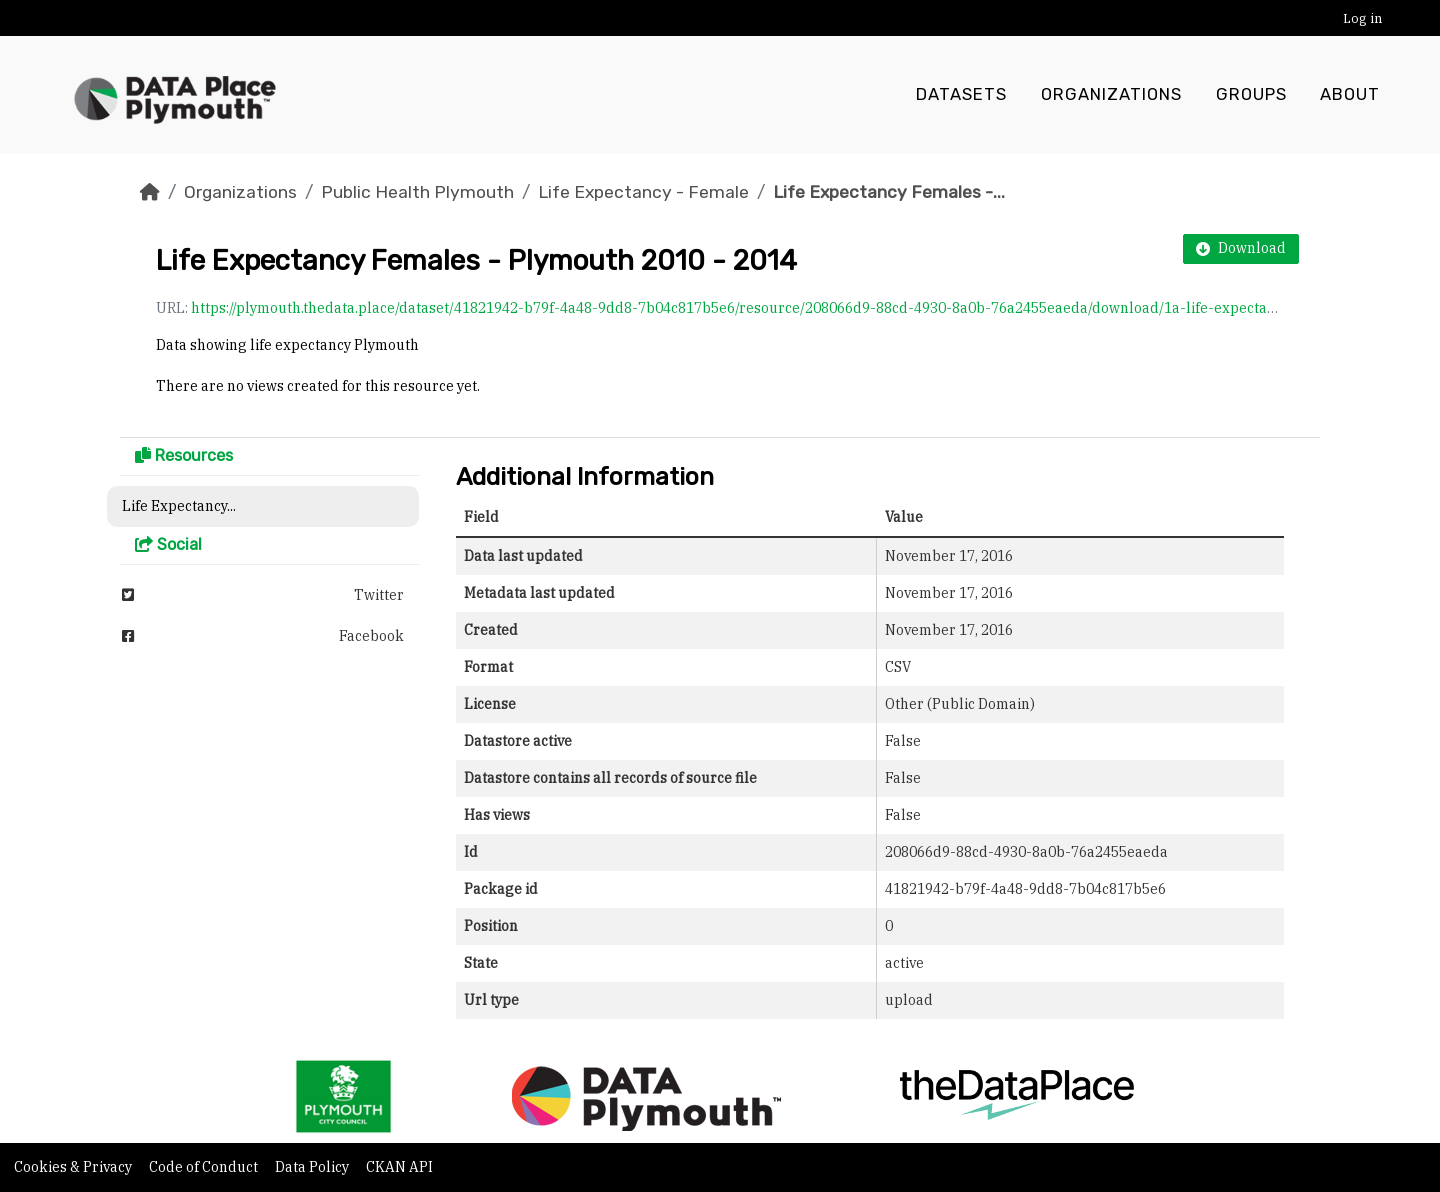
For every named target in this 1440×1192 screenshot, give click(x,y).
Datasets (961, 95)
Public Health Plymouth (417, 192)
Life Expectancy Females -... (889, 192)
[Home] (150, 192)
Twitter (263, 595)
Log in (1362, 18)
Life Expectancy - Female (643, 192)
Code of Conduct (205, 1167)
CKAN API (399, 1167)
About (1350, 95)
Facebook (263, 636)
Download (1241, 248)
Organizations (1111, 95)
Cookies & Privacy (74, 1167)
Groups (1251, 95)
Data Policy (313, 1167)
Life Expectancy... (179, 506)
